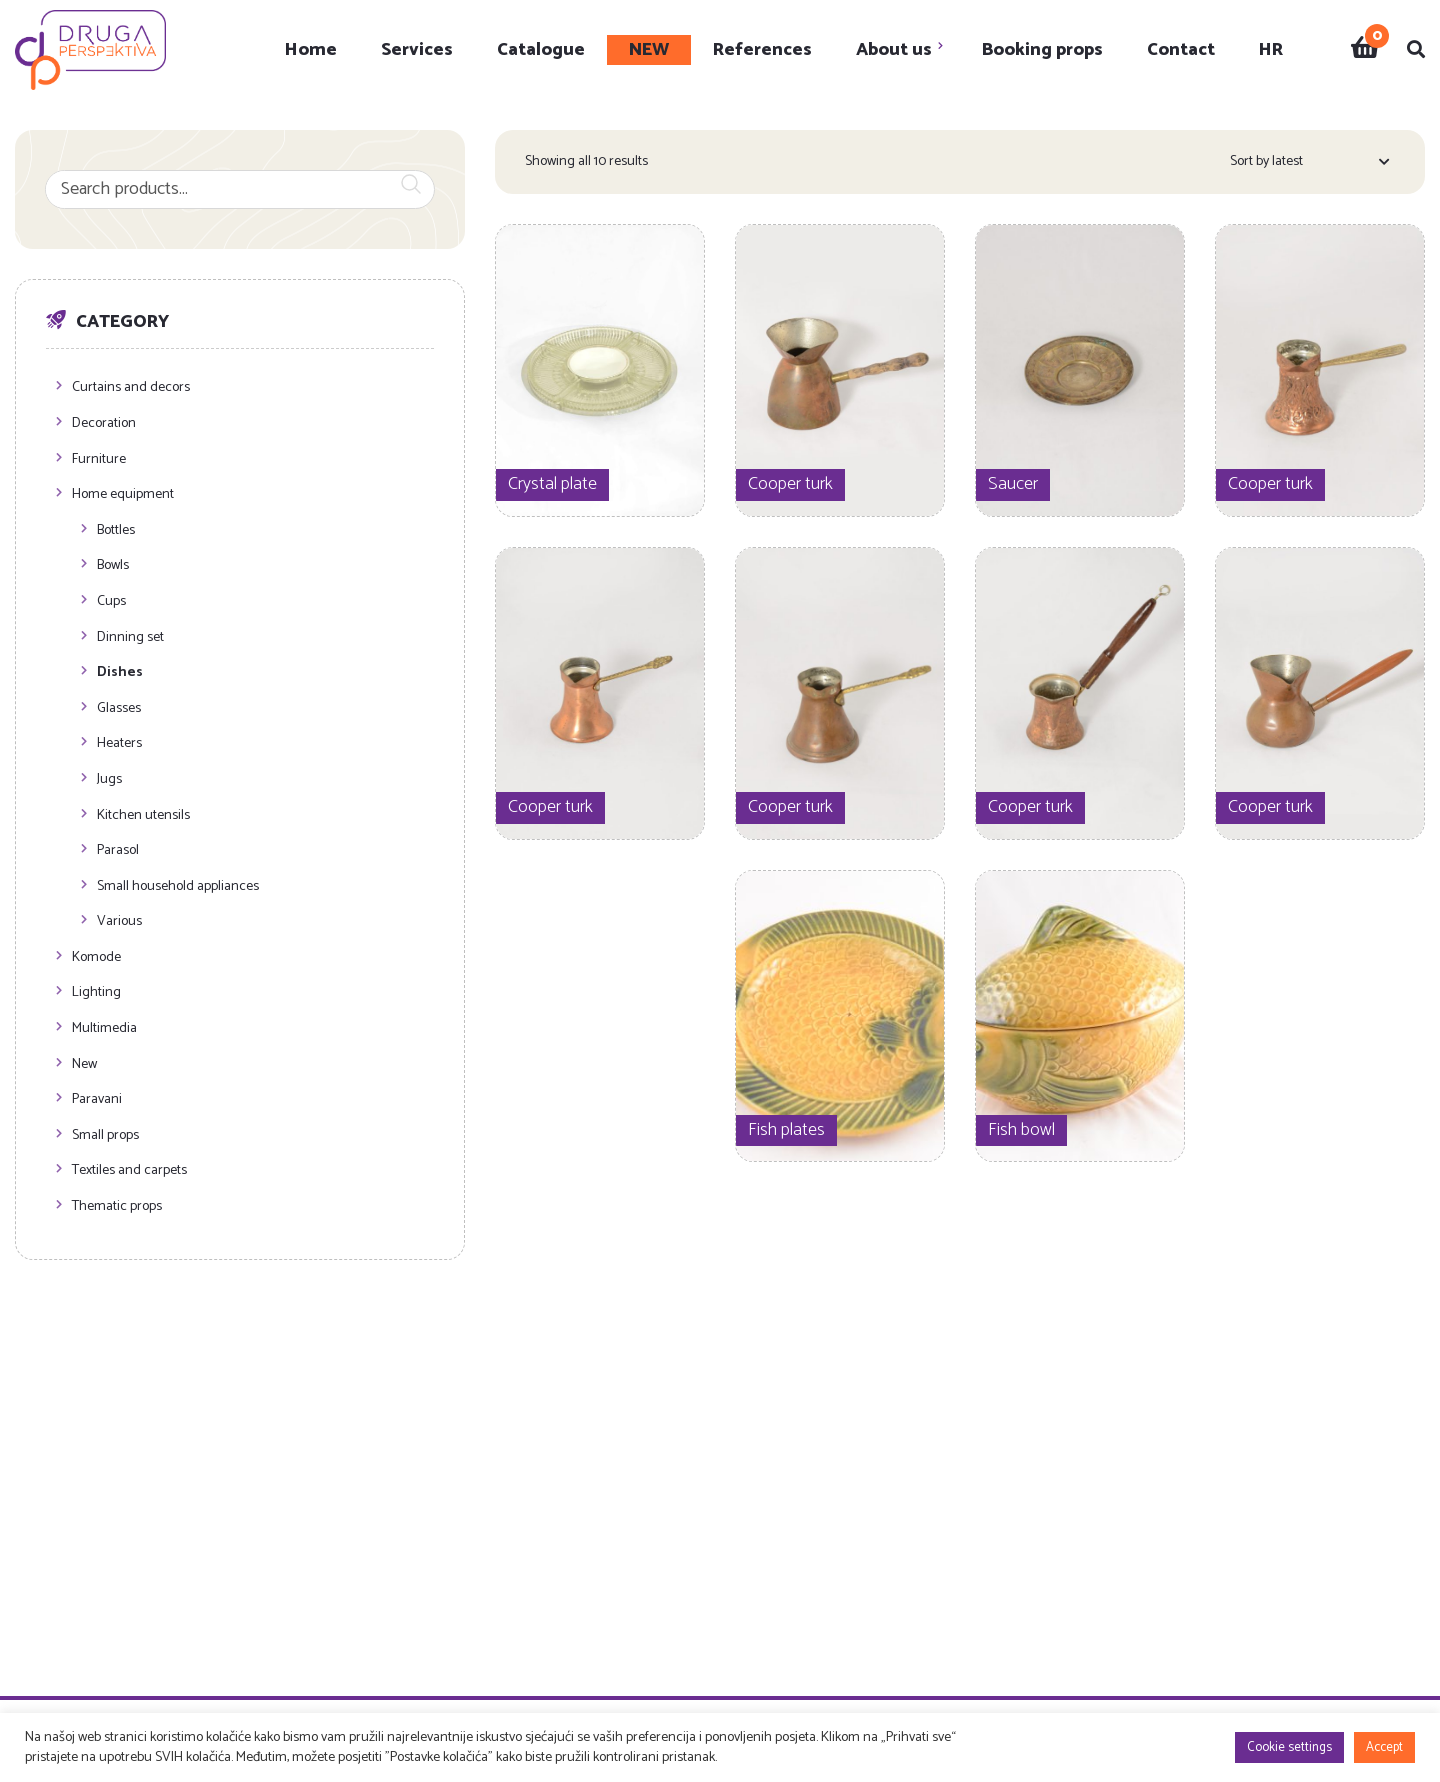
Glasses (119, 709)
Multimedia (104, 1029)
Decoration (104, 424)
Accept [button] (1384, 1747)
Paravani (97, 1100)
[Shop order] (1309, 165)
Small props (105, 1136)
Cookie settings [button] (1289, 1747)
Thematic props (117, 1207)
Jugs (109, 780)
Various (119, 922)
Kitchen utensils (143, 816)
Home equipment (123, 495)
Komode (96, 958)
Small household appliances (178, 887)
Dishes (120, 673)
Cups (111, 602)
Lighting (96, 993)
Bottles (116, 531)
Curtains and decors (131, 388)
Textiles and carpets (129, 1171)
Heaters (119, 744)
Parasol (118, 851)
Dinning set (130, 638)
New (84, 1065)
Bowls (113, 566)
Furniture (99, 460)
